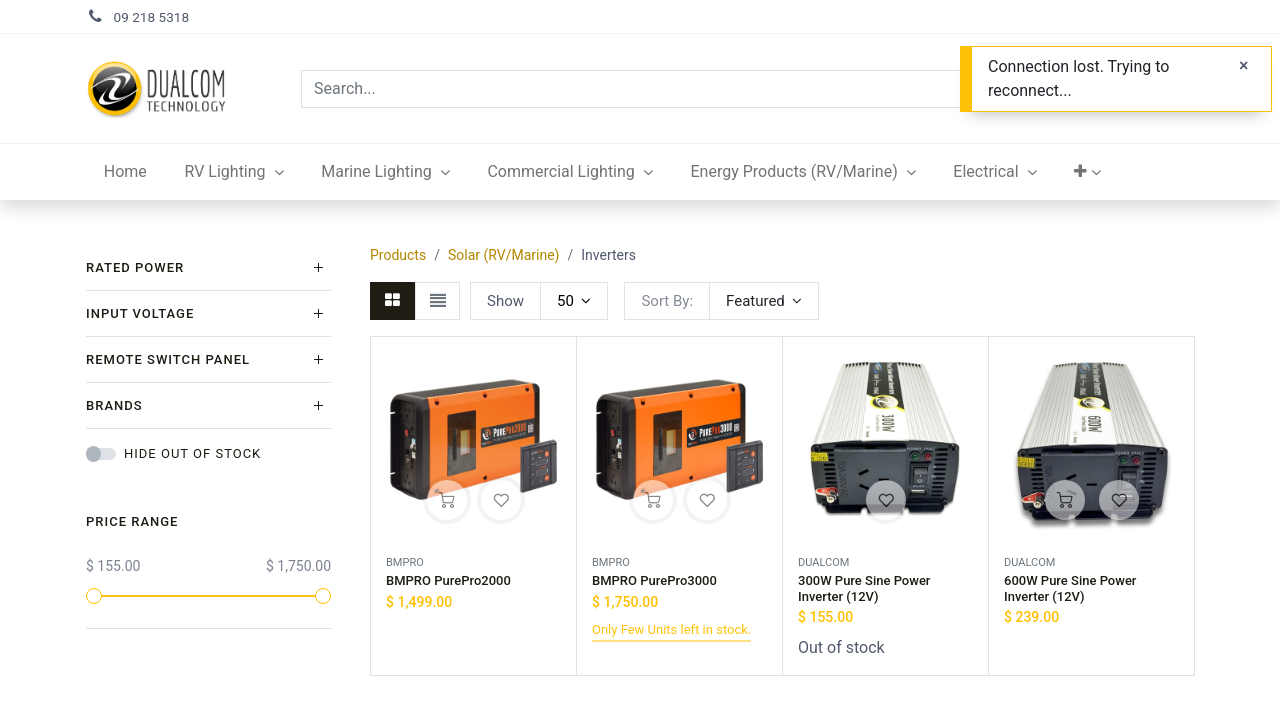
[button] (1088, 172)
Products (398, 255)
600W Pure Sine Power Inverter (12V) (1070, 588)
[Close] (1243, 66)
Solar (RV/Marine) (504, 255)
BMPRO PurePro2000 (448, 580)
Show (505, 301)
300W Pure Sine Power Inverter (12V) (864, 588)
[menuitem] (125, 172)
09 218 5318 (152, 17)
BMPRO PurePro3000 (654, 580)
